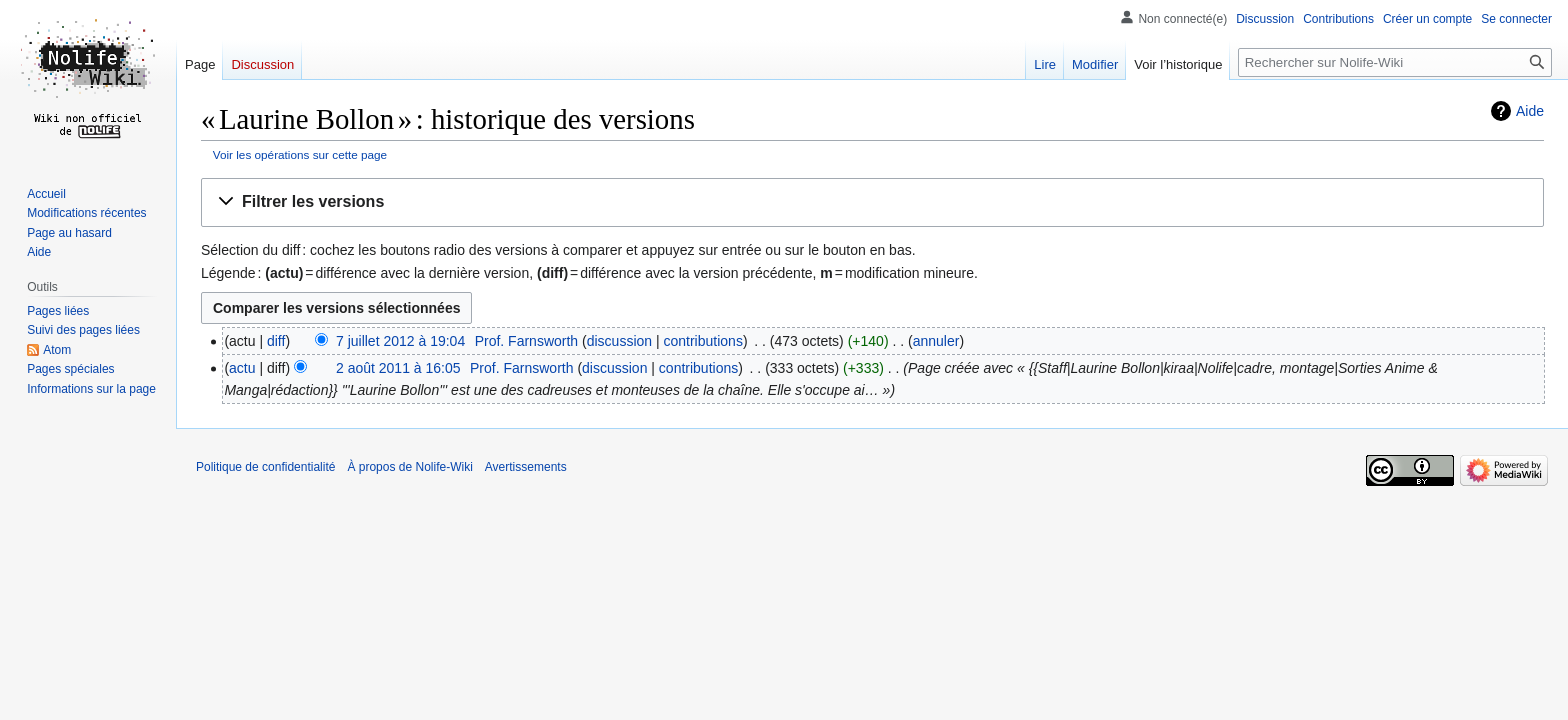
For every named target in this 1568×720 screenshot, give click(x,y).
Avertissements (526, 467)
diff (276, 341)
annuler (936, 341)
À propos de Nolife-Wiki (409, 467)
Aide (1530, 111)
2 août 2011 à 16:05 (398, 368)
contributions (703, 341)
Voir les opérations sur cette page (300, 154)
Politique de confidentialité (265, 467)
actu (242, 368)
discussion (619, 341)
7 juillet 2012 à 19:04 (400, 341)
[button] (872, 202)
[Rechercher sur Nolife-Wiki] (1395, 62)
